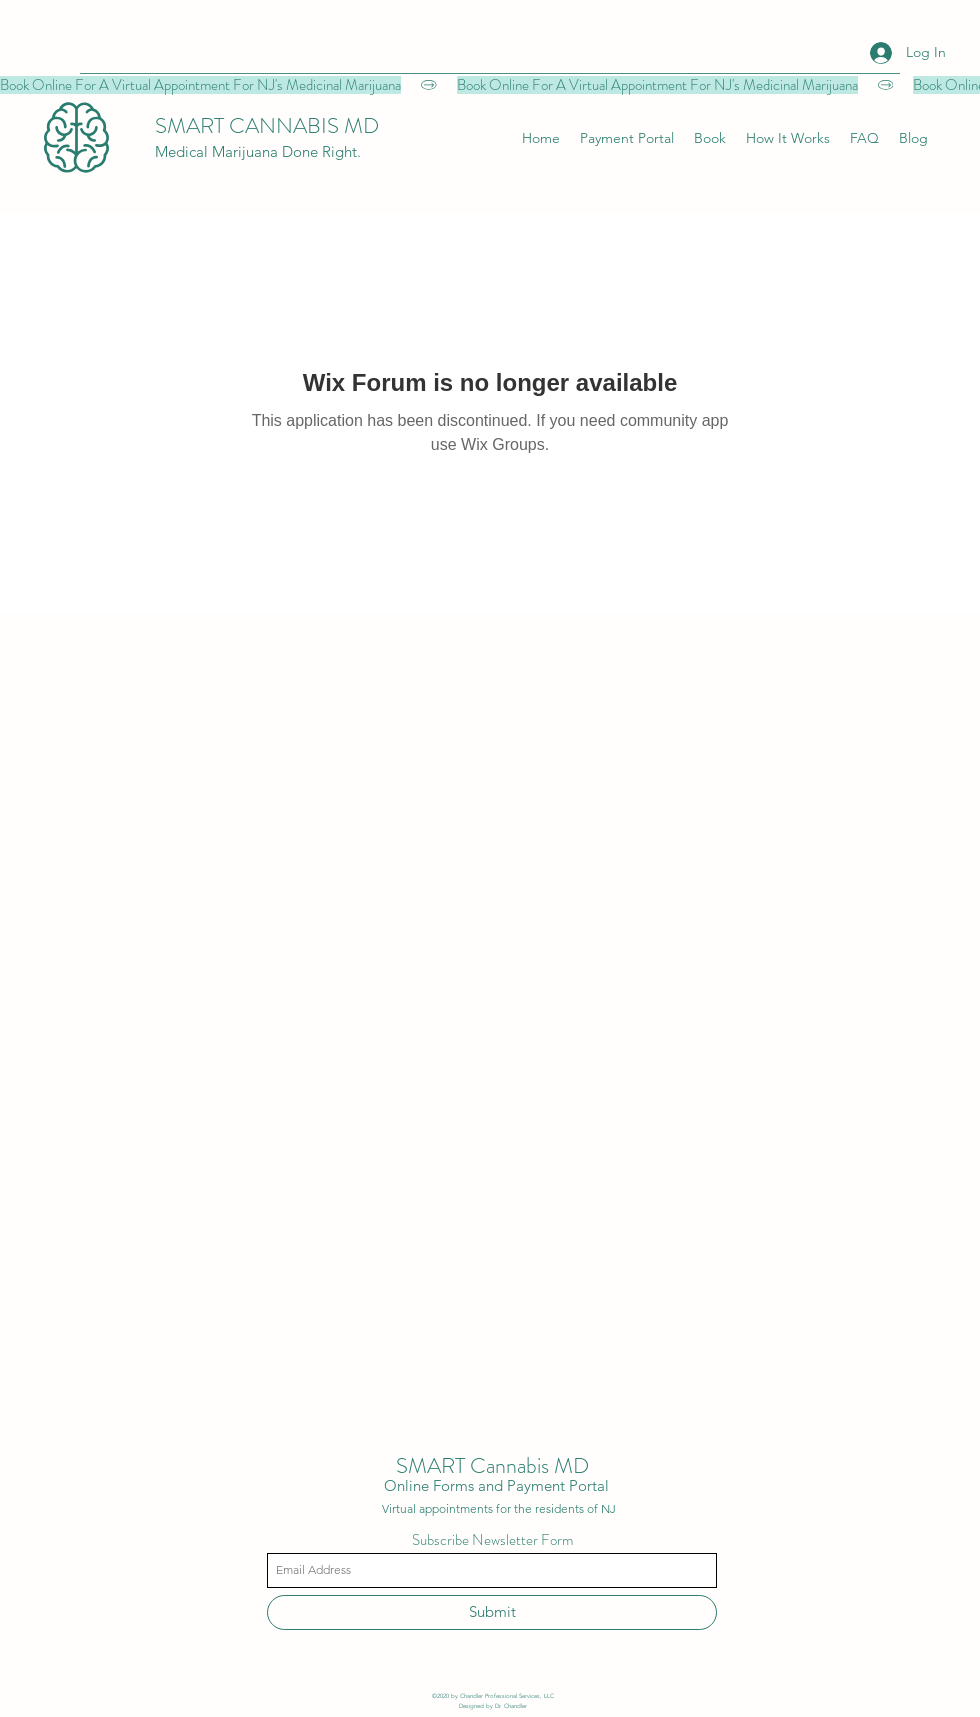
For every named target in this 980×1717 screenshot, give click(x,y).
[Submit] (492, 1612)
